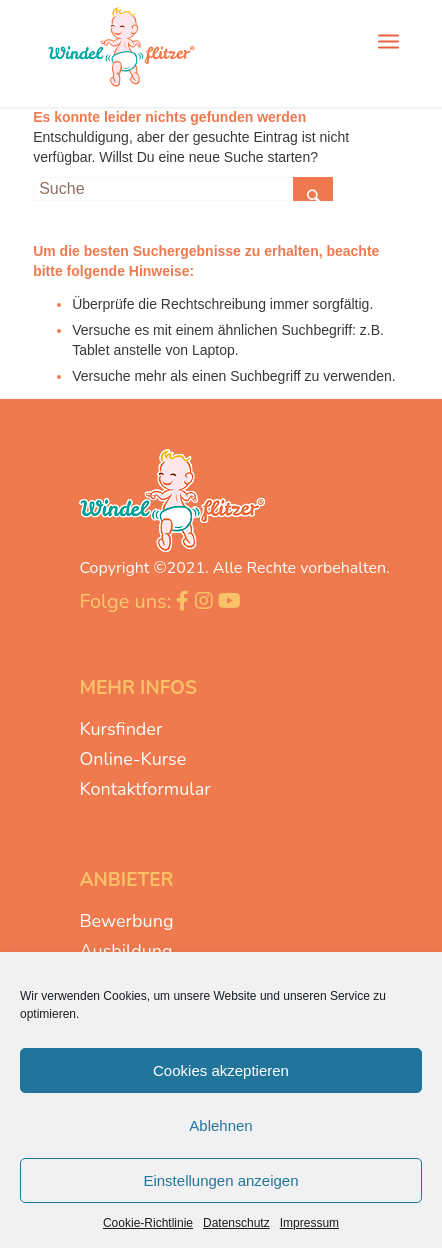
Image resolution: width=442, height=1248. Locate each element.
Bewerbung (126, 921)
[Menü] (388, 40)
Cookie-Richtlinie (148, 1223)
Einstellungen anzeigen (220, 1180)
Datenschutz (236, 1223)
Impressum (309, 1223)
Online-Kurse (132, 759)
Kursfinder (120, 729)
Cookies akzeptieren (221, 1070)
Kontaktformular (144, 789)
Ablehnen (220, 1125)
